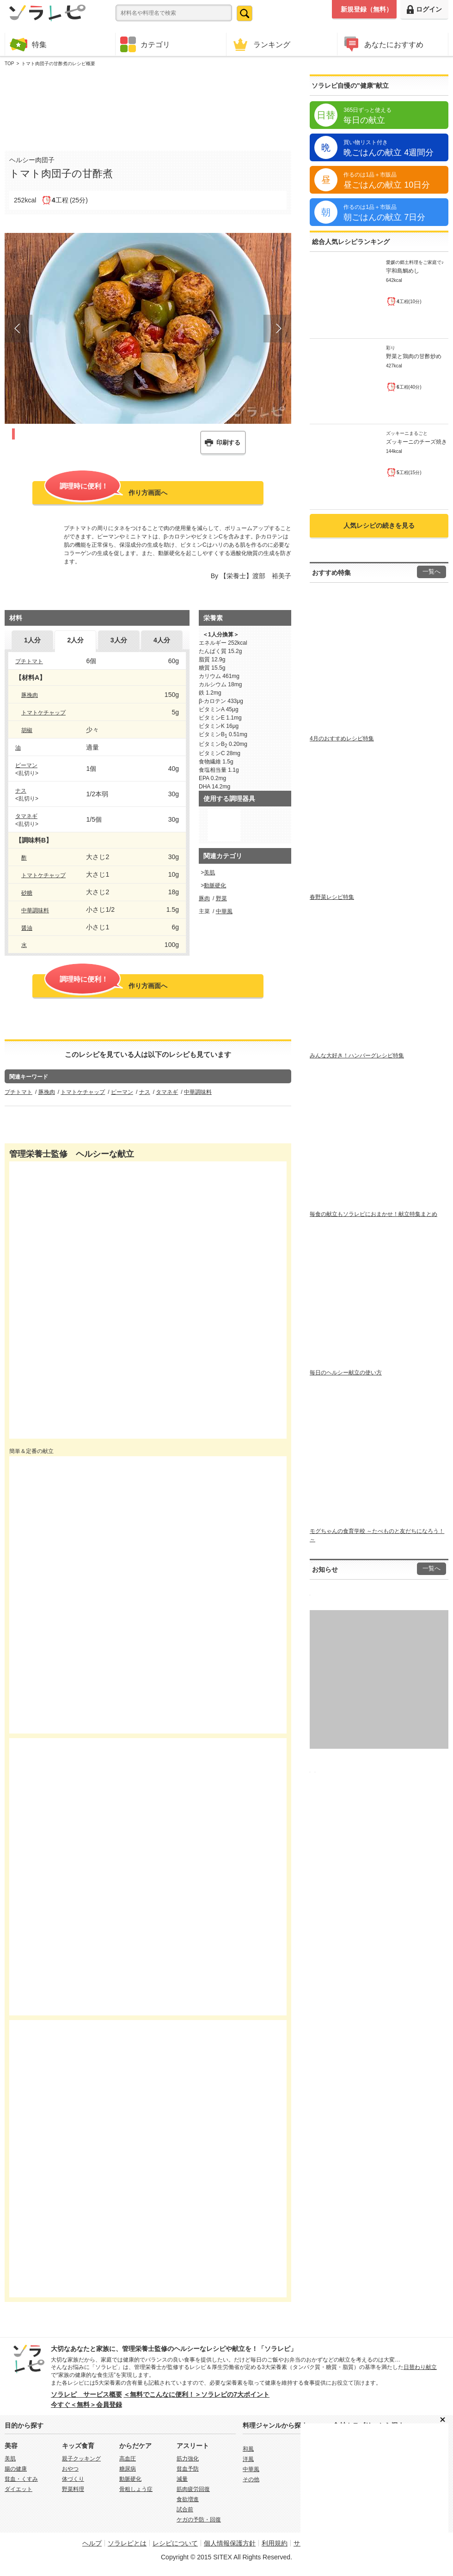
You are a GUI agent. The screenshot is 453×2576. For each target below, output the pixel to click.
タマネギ (26, 816)
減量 (182, 2479)
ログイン (424, 9)
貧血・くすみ (21, 2479)
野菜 (221, 898)
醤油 (26, 928)
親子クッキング (81, 2458)
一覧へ (431, 571)
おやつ (70, 2469)
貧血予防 (188, 2469)
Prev (18, 328)
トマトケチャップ (43, 712)
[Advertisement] (148, 107)
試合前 (185, 2509)
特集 (28, 44)
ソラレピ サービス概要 (86, 2394)
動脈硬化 (215, 885)
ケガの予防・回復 (199, 2519)
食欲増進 (188, 2499)
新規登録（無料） (366, 9)
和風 (248, 2449)
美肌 (209, 872)
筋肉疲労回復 (193, 2489)
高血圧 (127, 2458)
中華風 (224, 911)
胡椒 (26, 730)
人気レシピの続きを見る (379, 525)
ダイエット (18, 2489)
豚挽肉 (29, 695)
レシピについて (175, 2543)
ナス (20, 790)
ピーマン (26, 765)
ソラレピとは (127, 2543)
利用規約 (275, 2543)
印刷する (228, 442)
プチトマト (29, 661)
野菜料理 (73, 2489)
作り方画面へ (105, 491)
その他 (251, 2479)
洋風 (248, 2459)
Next (277, 328)
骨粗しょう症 (136, 2489)
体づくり (73, 2479)
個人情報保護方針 (230, 2543)
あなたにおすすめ (382, 44)
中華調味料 (35, 910)
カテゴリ (145, 44)
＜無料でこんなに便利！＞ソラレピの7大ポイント (196, 2394)
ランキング (260, 44)
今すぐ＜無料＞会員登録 (86, 2404)
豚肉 (204, 898)
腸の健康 (16, 2469)
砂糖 (26, 893)
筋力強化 (188, 2458)
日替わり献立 (420, 2367)
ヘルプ (92, 2543)
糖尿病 (127, 2469)
